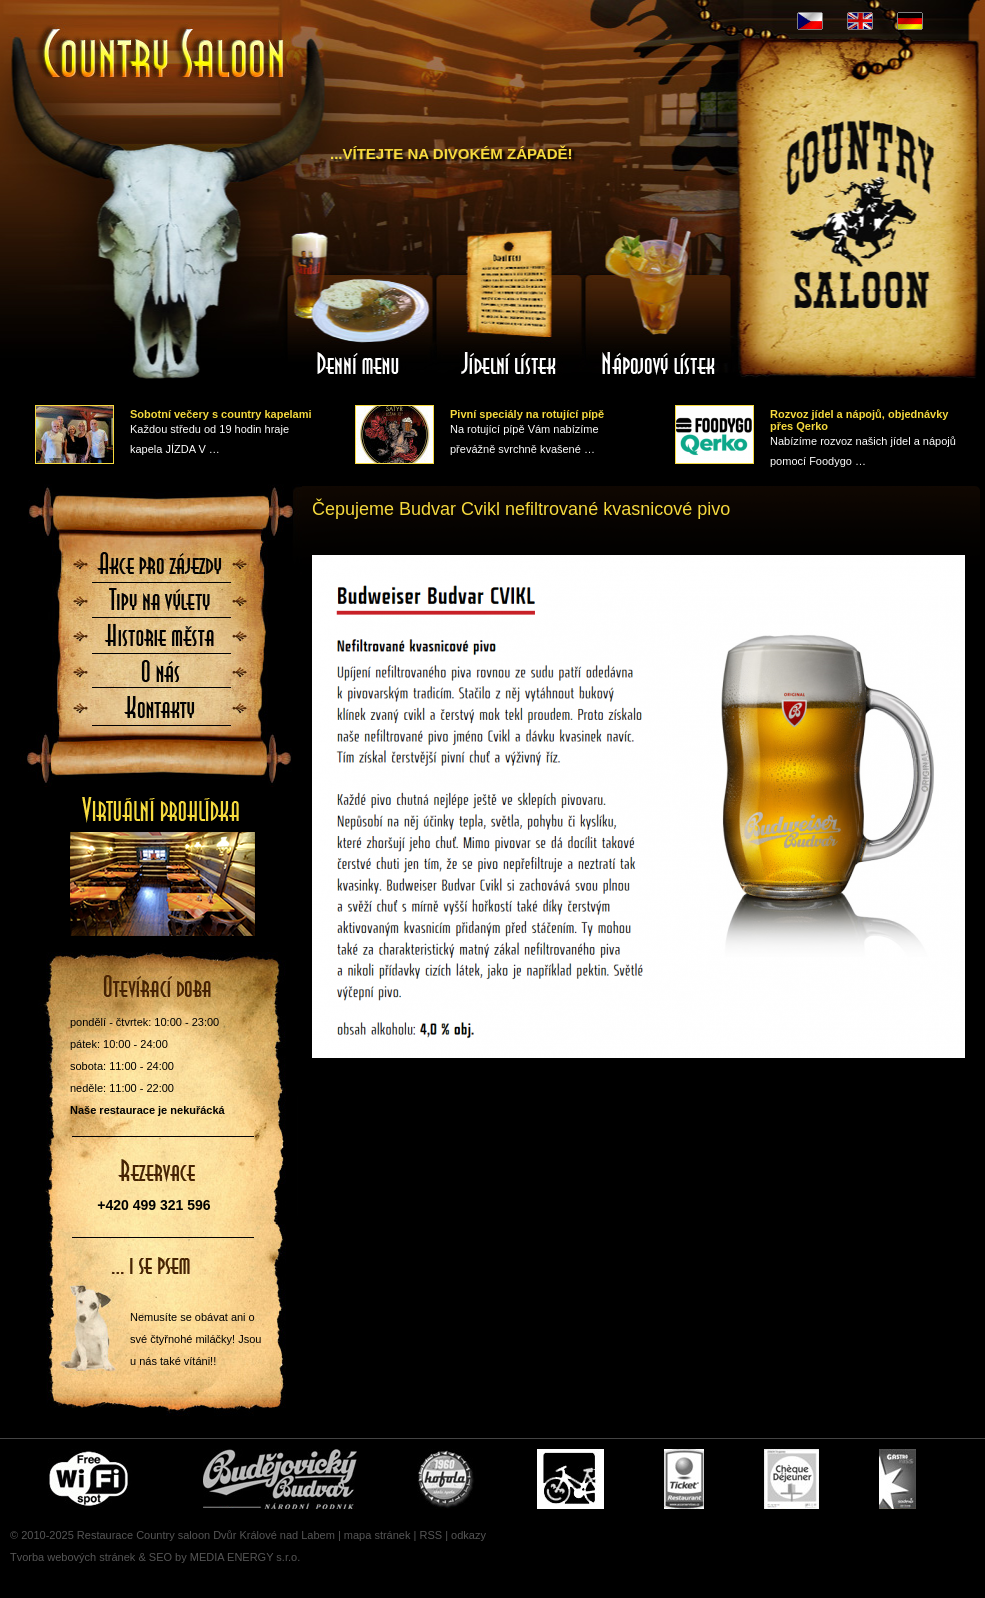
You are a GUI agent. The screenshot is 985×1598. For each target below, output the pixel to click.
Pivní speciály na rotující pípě (527, 414)
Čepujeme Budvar (280, 1479)
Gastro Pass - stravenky (897, 1479)
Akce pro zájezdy (161, 570)
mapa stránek (377, 1535)
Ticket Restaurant (684, 1479)
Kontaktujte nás (161, 714)
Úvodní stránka (165, 55)
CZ (810, 21)
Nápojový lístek (659, 303)
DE (910, 21)
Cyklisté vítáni (570, 1479)
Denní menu (359, 303)
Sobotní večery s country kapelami (221, 414)
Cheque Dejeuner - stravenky (791, 1479)
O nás (161, 678)
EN (860, 21)
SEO (160, 1557)
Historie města (161, 642)
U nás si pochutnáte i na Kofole (447, 1479)
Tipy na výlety (161, 606)
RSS (430, 1535)
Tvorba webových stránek (72, 1557)
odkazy (468, 1535)
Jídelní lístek (509, 303)
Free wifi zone (91, 1479)
